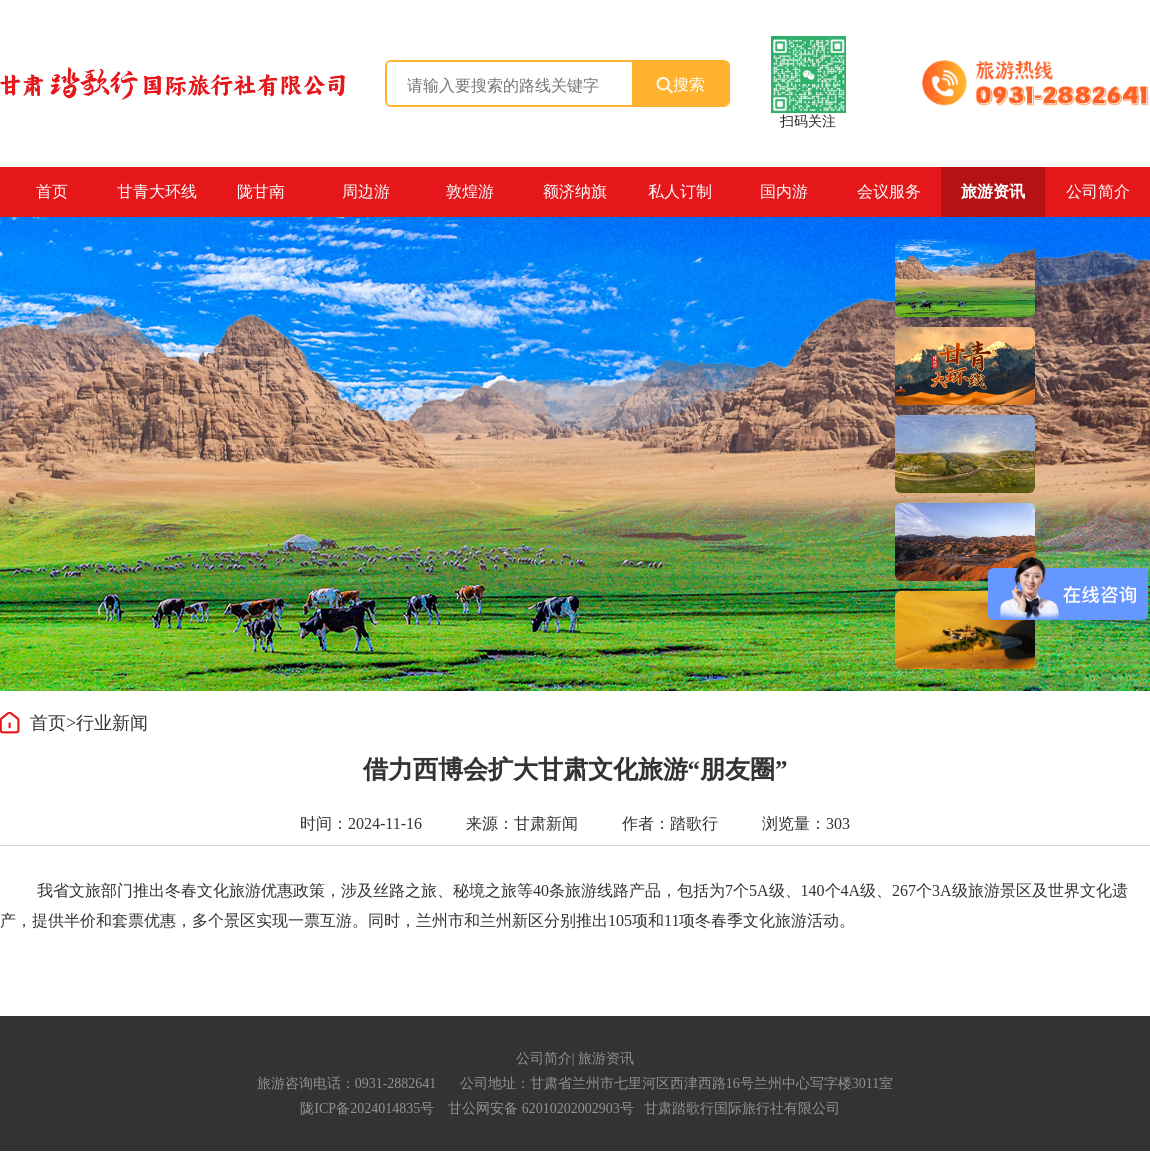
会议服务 (889, 191)
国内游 (784, 191)
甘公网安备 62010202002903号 (541, 1108)
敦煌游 (470, 191)
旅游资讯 (993, 191)
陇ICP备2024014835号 (367, 1108)
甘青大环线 (157, 191)
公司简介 (544, 1058)
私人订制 (680, 191)
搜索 (680, 85)
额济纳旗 (575, 191)
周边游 (366, 191)
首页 (52, 191)
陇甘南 (261, 191)
